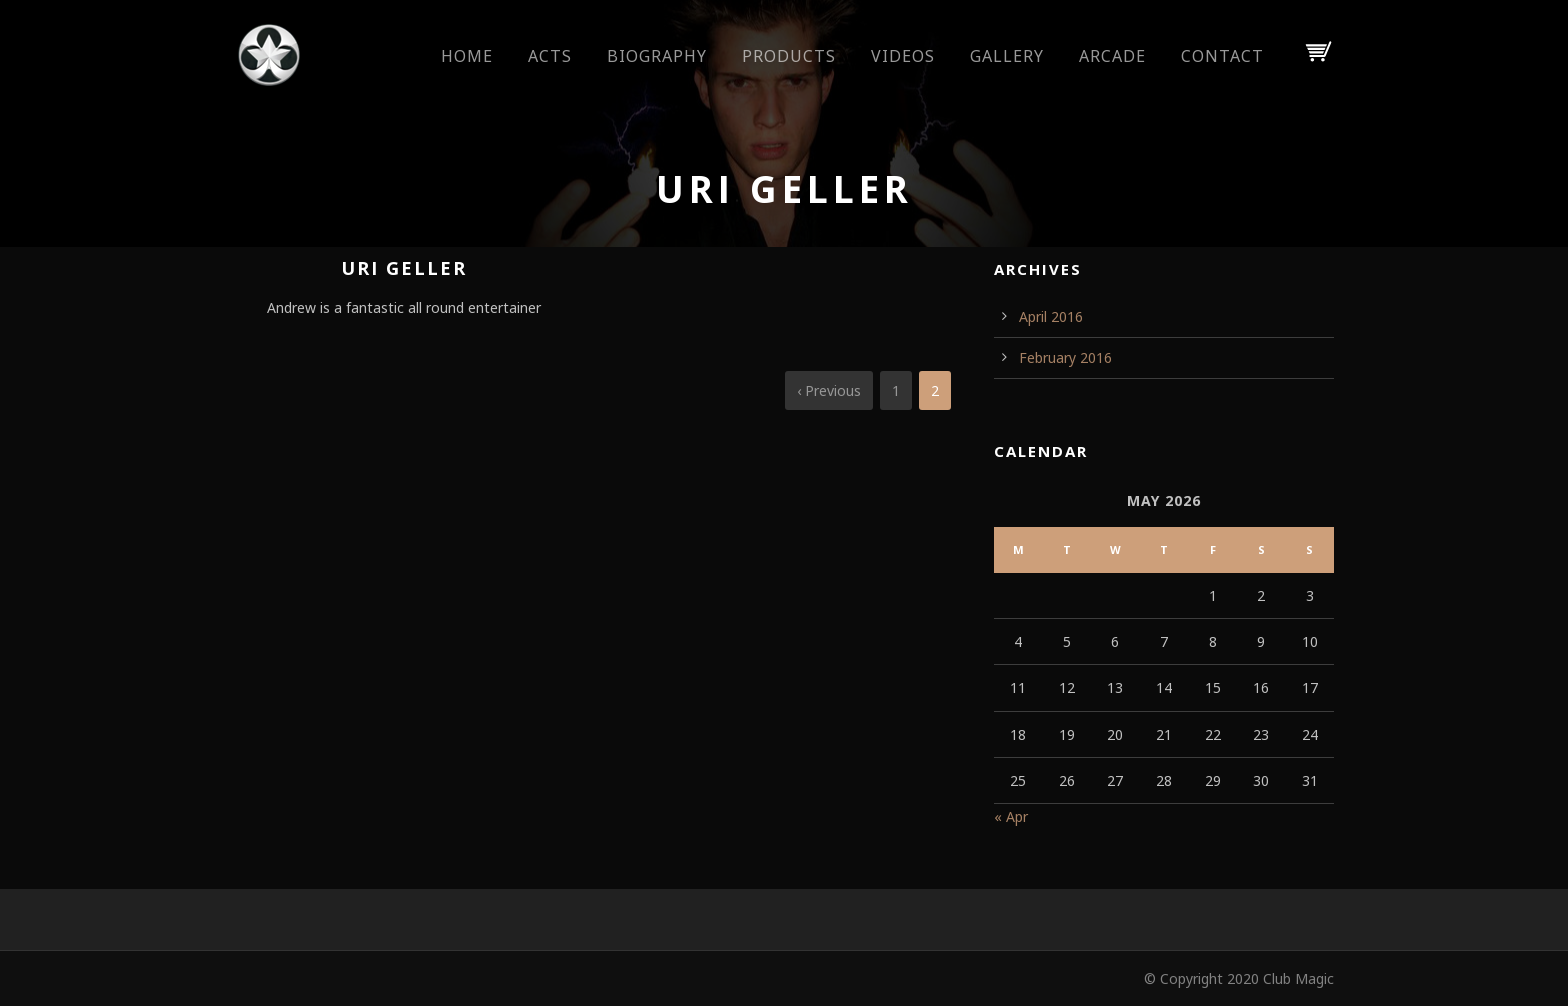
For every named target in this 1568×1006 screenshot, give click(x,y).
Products (789, 56)
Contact (1222, 56)
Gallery (1007, 56)
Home (467, 56)
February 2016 (1065, 357)
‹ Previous (829, 390)
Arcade (1112, 56)
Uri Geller (404, 268)
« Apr (1011, 816)
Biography (657, 56)
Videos (903, 56)
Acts (550, 56)
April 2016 (1051, 316)
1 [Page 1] (896, 390)
